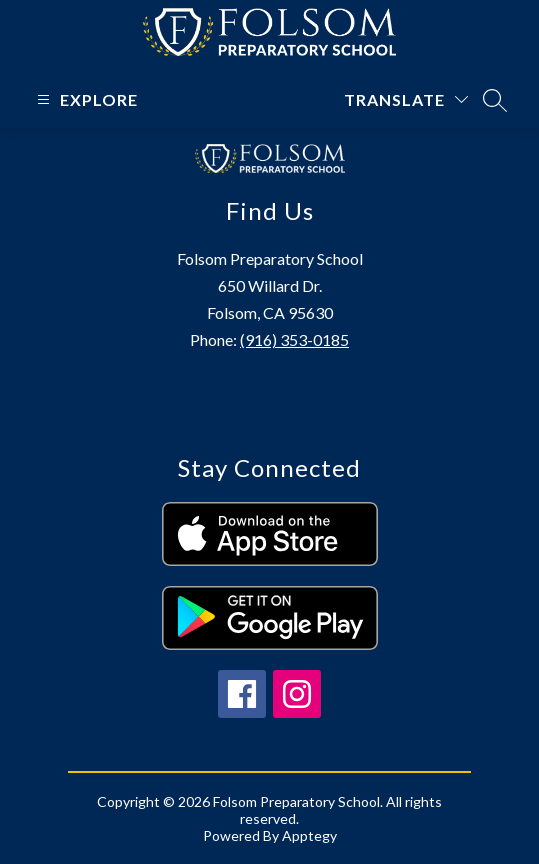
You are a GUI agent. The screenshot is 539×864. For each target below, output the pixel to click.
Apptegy (309, 835)
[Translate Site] (406, 99)
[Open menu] (85, 99)
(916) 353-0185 (294, 339)
